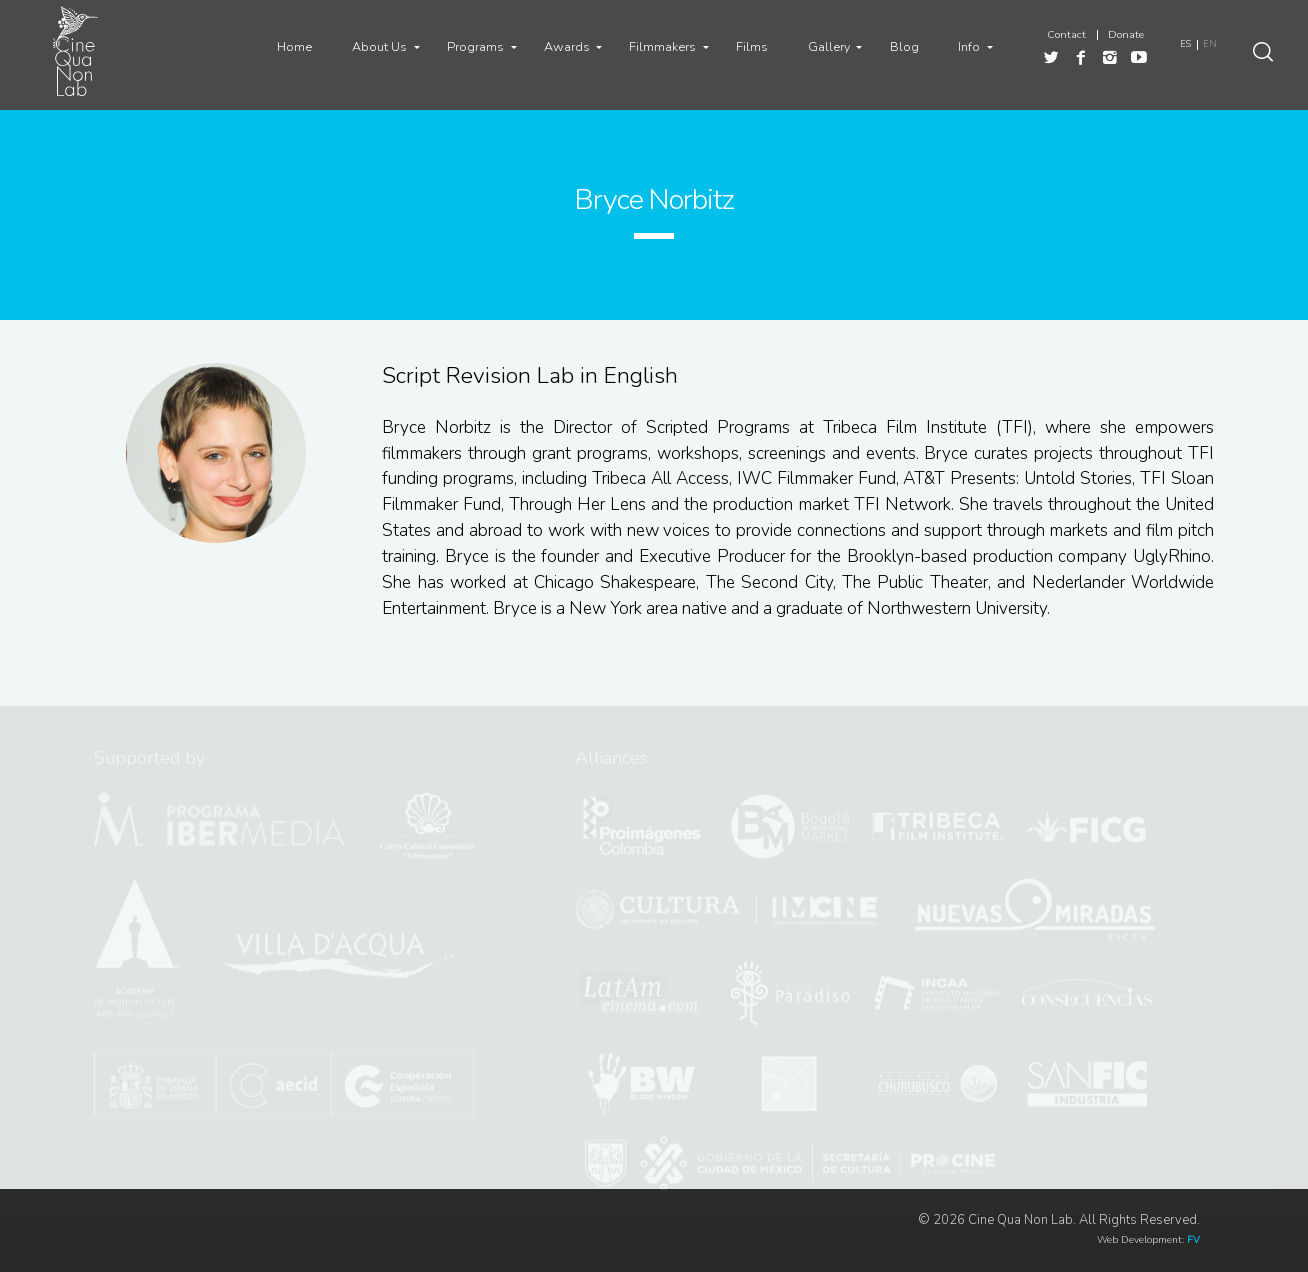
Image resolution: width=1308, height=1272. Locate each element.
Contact (1066, 35)
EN (1210, 44)
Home (294, 46)
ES (1185, 44)
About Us (379, 46)
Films (752, 46)
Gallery (829, 46)
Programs (475, 46)
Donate (1126, 35)
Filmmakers (662, 46)
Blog (904, 46)
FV (1193, 1240)
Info (969, 46)
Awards (567, 46)
